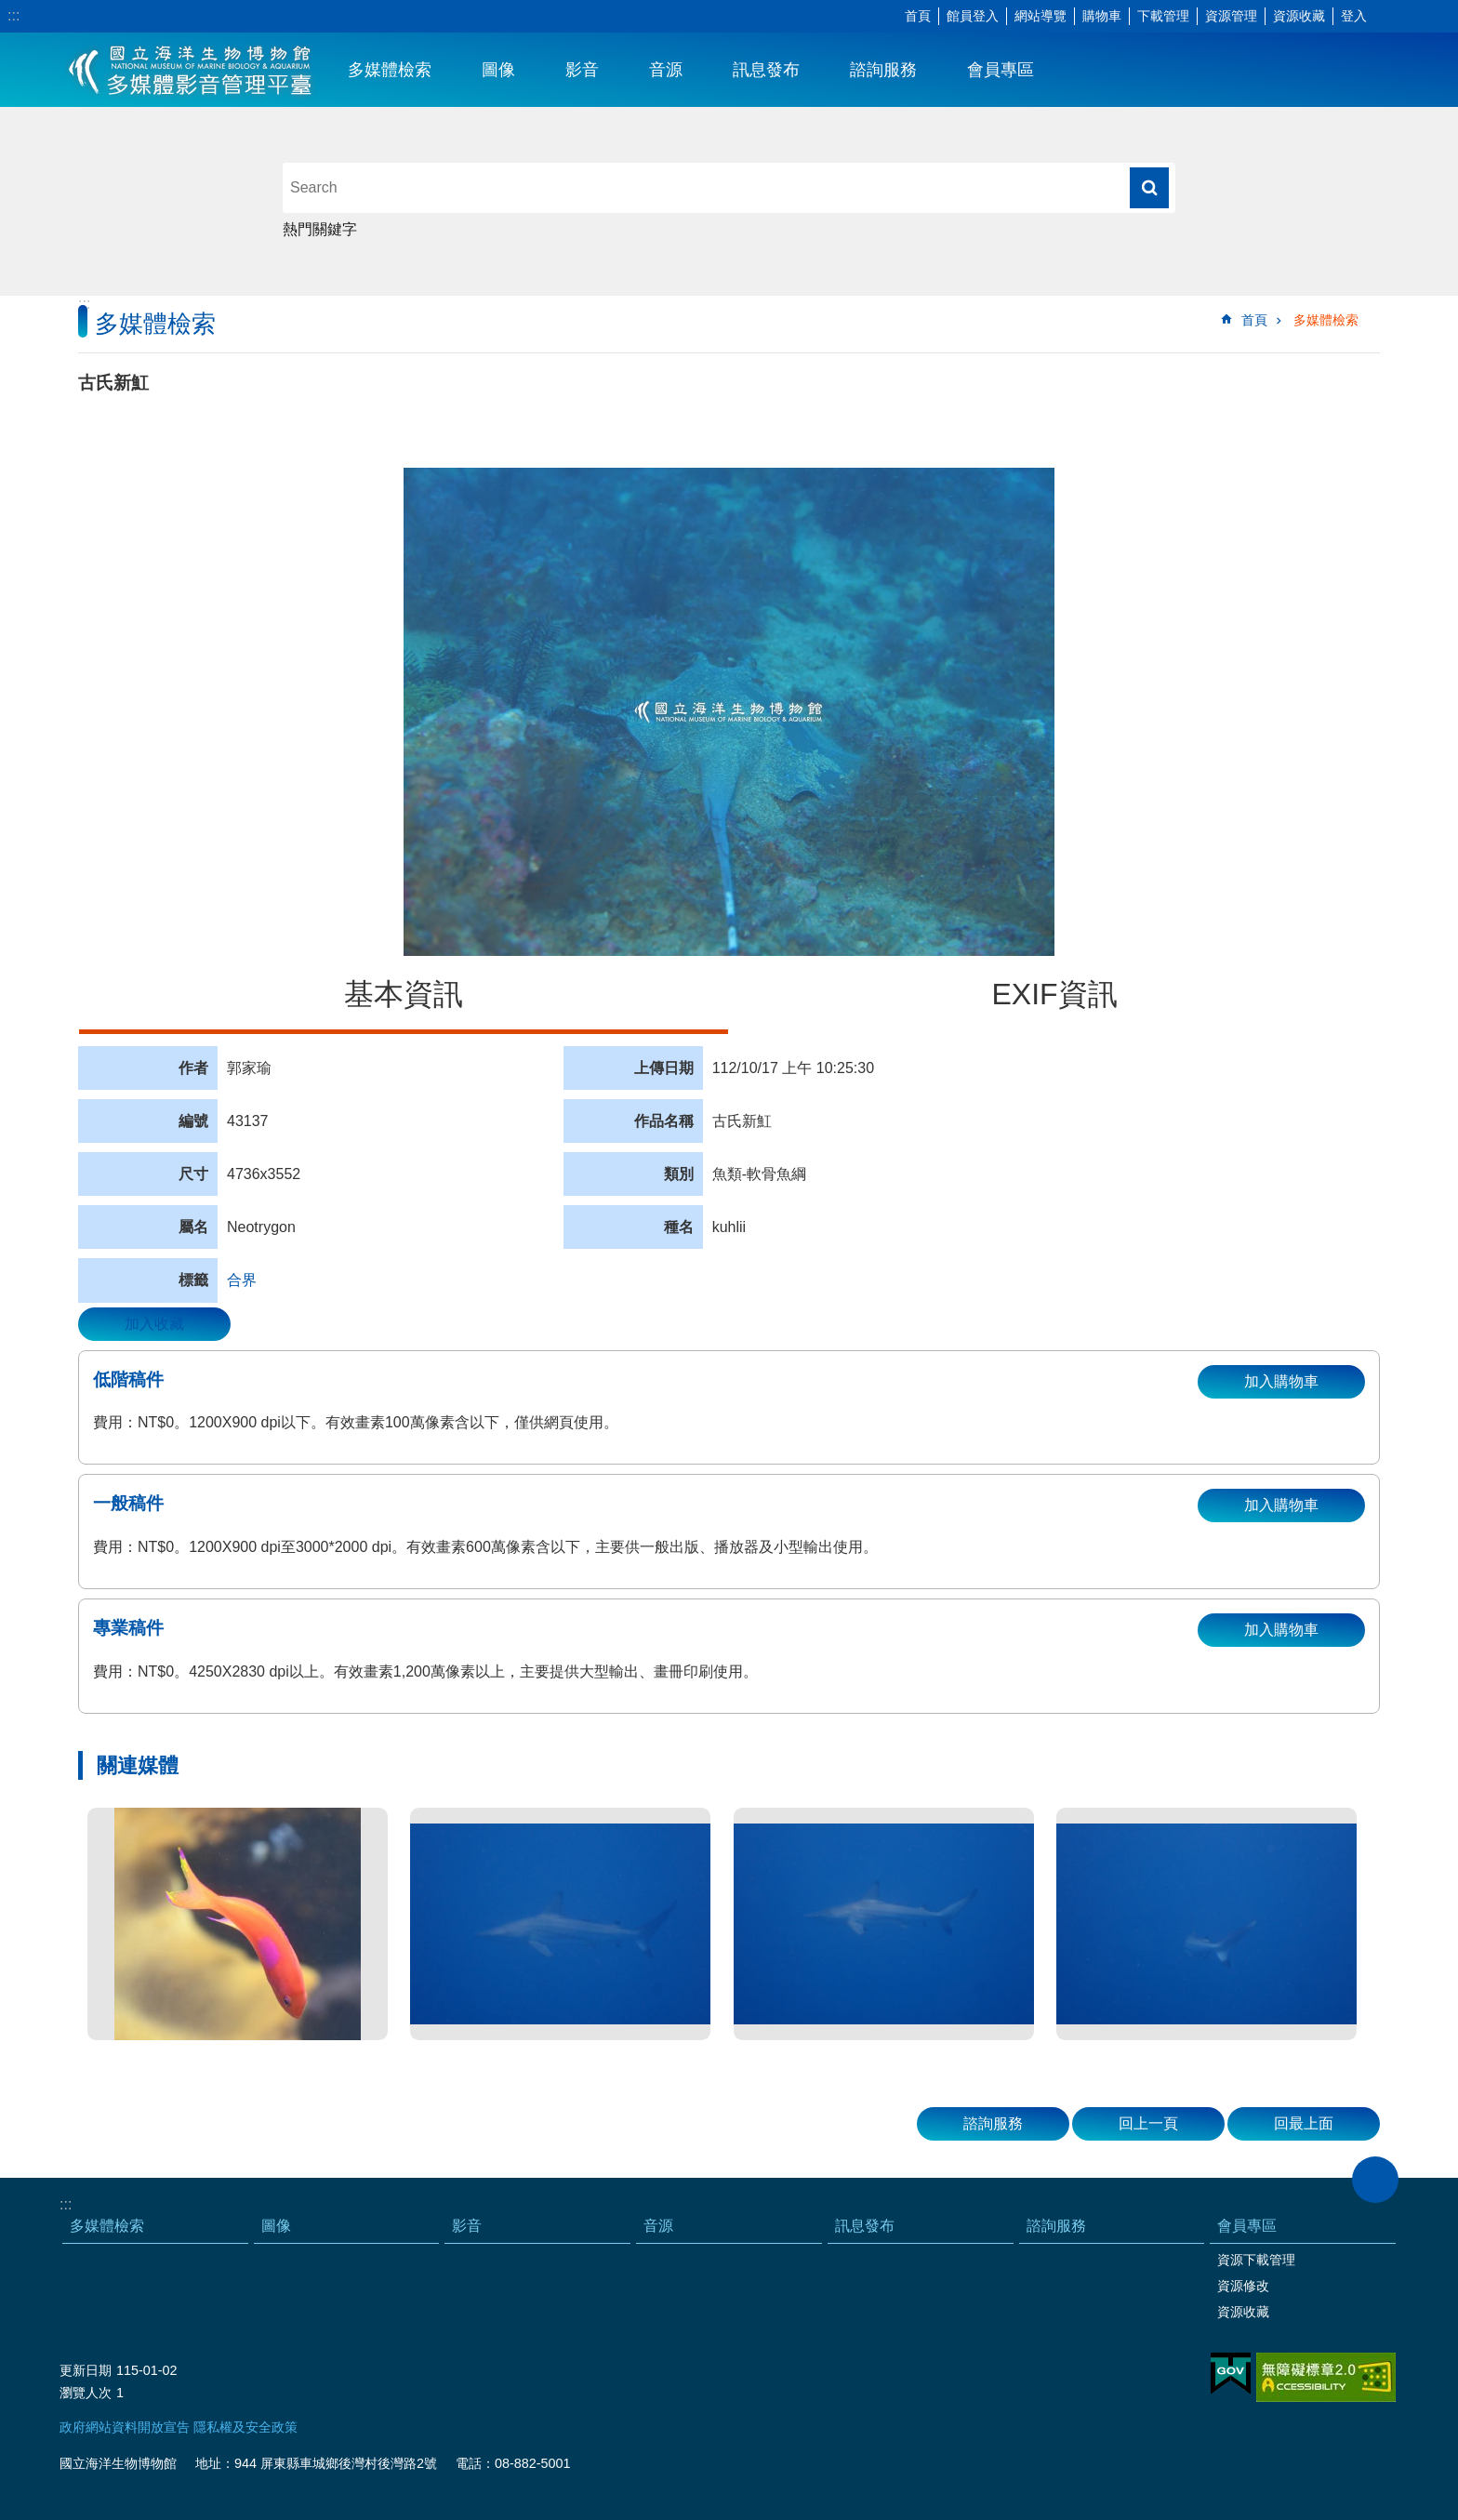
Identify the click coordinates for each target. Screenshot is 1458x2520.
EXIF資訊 (1054, 994)
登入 (1354, 15)
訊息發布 (766, 69)
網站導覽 (1040, 15)
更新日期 (86, 2370)
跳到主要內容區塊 (9, 9)
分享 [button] (1416, 17)
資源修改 (1243, 2285)
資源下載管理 (1256, 2259)
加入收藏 (154, 1324)
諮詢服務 (883, 69)
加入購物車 (1281, 1381)
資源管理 (1231, 15)
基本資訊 (403, 994)
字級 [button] (1388, 17)
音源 (666, 69)
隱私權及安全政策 (245, 2427)
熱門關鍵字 (320, 229)
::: (13, 15)
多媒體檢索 (389, 69)
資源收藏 (1299, 15)
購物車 (1101, 15)
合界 (242, 1280)
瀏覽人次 (86, 2392)
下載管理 (1163, 15)
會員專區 (1000, 69)
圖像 (498, 69)
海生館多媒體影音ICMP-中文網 (191, 70)
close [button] (1375, 2179)
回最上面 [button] (1303, 2123)
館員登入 (973, 15)
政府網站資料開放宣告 (125, 2427)
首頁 (918, 15)
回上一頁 (1148, 2123)
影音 (582, 69)
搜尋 (1149, 187)
